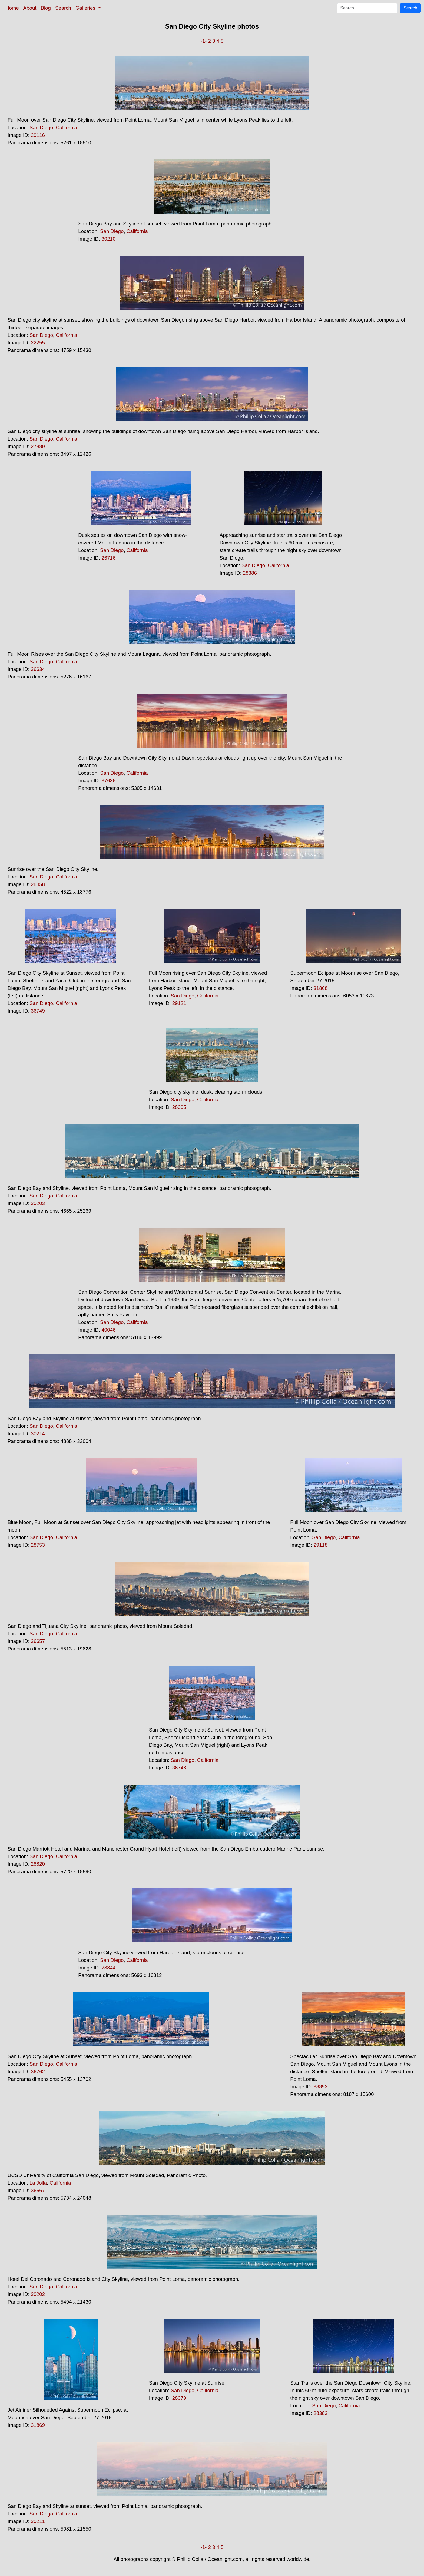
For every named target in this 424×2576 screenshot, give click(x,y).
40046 (108, 1330)
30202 (38, 2294)
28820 (38, 1864)
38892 (320, 2086)
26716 (108, 558)
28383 (320, 2413)
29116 (38, 135)
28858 (38, 884)
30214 (38, 1433)
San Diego (41, 127)
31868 (320, 988)
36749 (38, 1011)
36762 (38, 2071)
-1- (203, 41)
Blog (46, 8)
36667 (38, 2190)
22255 (38, 342)
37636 (108, 780)
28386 (250, 573)
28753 (38, 1545)
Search (63, 8)
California (66, 127)
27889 (38, 446)
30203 (38, 1203)
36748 (179, 1767)
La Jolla (38, 2183)
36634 (38, 669)
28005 (179, 1107)
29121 (179, 1003)
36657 (38, 1641)
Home (12, 8)
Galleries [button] (86, 8)
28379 (179, 2398)
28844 (108, 1968)
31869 (38, 2425)
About (30, 8)
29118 (320, 1545)
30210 (108, 239)
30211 (38, 2521)
